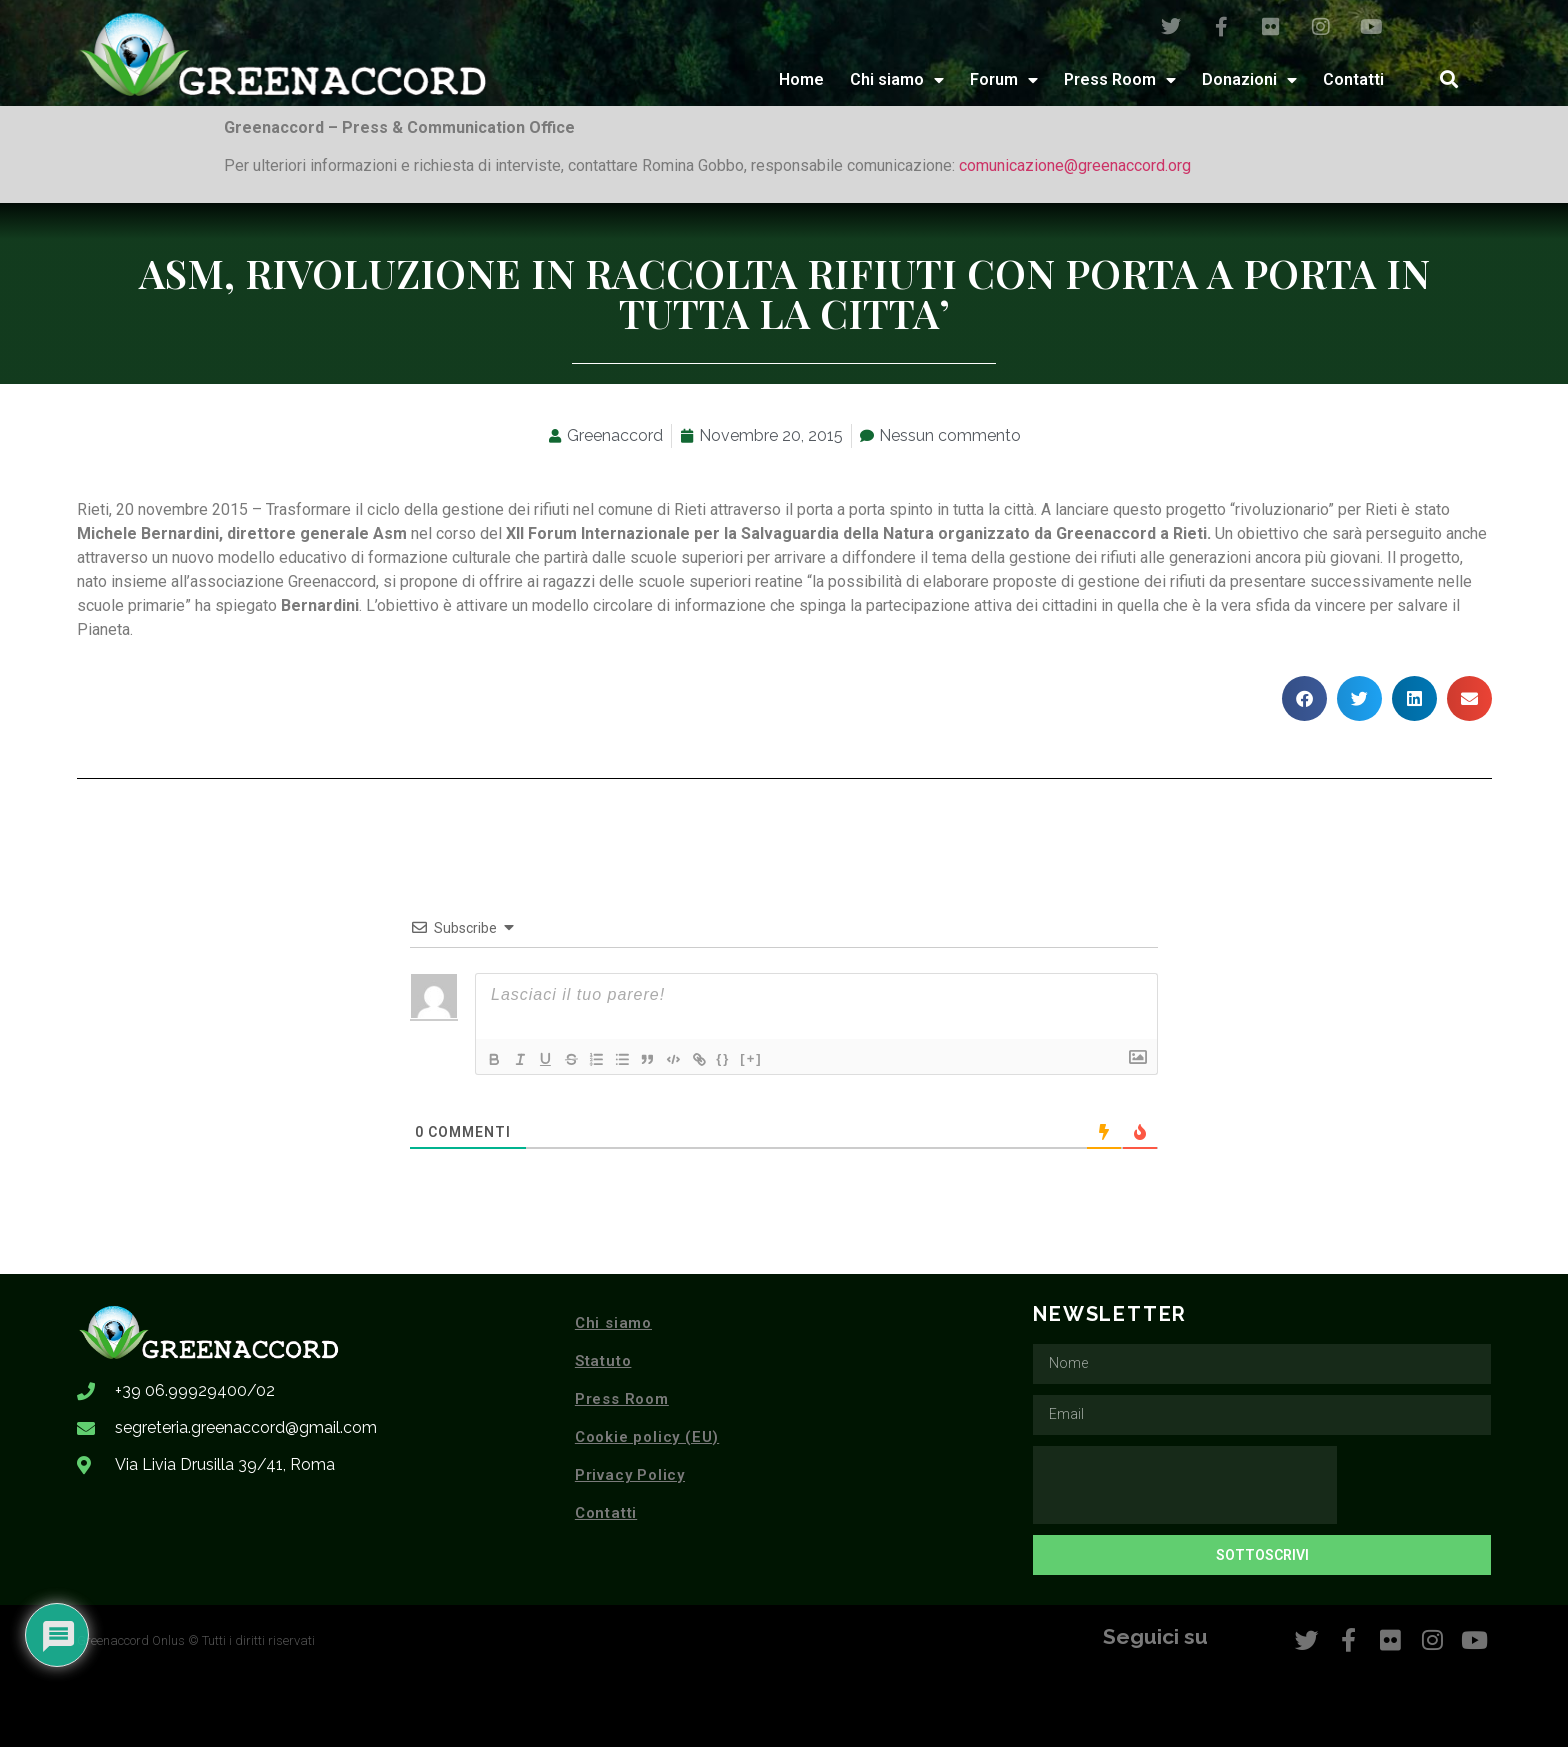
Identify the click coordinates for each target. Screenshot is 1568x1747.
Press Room (1120, 80)
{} (745, 1057)
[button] (1448, 79)
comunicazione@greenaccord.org (1075, 165)
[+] (773, 1057)
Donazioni (1249, 80)
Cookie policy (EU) (647, 1437)
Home (801, 79)
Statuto (603, 1361)
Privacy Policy (630, 1475)
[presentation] (1185, 1485)
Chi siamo (897, 80)
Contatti (1353, 79)
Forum (1004, 80)
